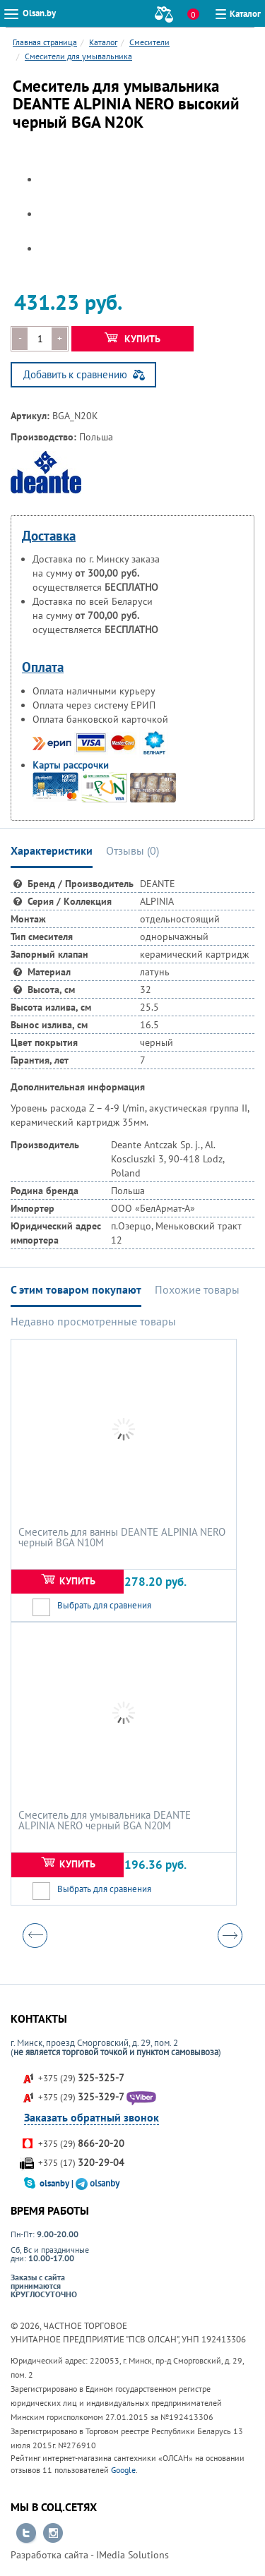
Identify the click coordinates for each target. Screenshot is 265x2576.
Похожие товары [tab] (197, 1289)
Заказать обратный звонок (91, 2117)
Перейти (26, 2533)
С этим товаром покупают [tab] (76, 1289)
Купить (132, 339)
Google (123, 2469)
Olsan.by (39, 13)
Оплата (43, 666)
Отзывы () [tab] (132, 850)
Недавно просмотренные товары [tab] (93, 1321)
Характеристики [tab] (52, 850)
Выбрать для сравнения (104, 1605)
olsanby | (58, 2183)
